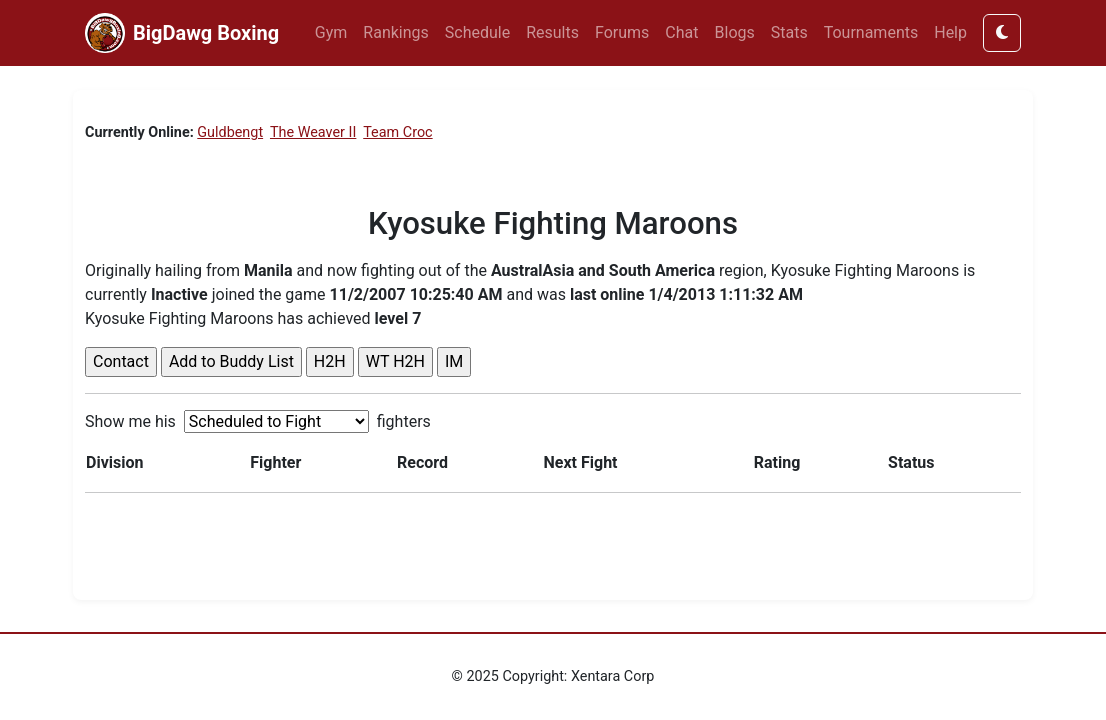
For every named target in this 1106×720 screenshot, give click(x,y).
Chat (681, 32)
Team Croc (397, 132)
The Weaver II (313, 132)
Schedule (477, 32)
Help (950, 32)
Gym (331, 32)
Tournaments (871, 32)
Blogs (735, 32)
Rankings (395, 32)
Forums (622, 32)
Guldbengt (230, 132)
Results (552, 32)
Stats (789, 32)
